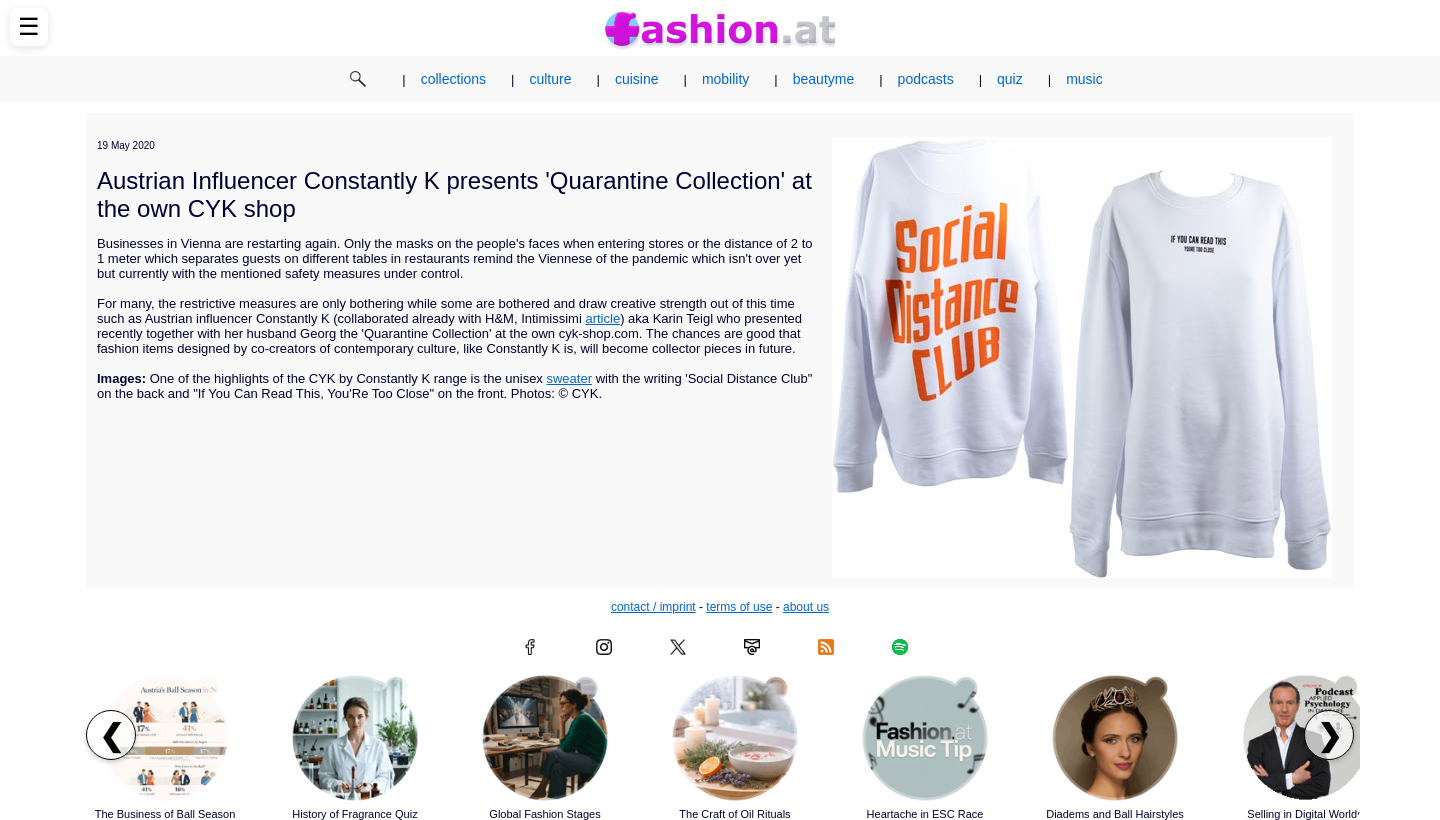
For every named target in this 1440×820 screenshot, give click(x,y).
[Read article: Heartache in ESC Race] (925, 738)
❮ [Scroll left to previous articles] (111, 735)
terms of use (739, 607)
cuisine (637, 79)
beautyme (823, 79)
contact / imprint (653, 607)
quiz (1010, 79)
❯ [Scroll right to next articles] (1329, 735)
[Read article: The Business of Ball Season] (165, 738)
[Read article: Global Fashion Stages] (545, 738)
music (1084, 79)
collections (453, 79)
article (602, 318)
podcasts (926, 79)
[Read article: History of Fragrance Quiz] (355, 738)
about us (806, 607)
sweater (569, 378)
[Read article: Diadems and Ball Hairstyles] (1115, 738)
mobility (725, 79)
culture (550, 79)
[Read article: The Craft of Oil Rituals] (735, 738)
